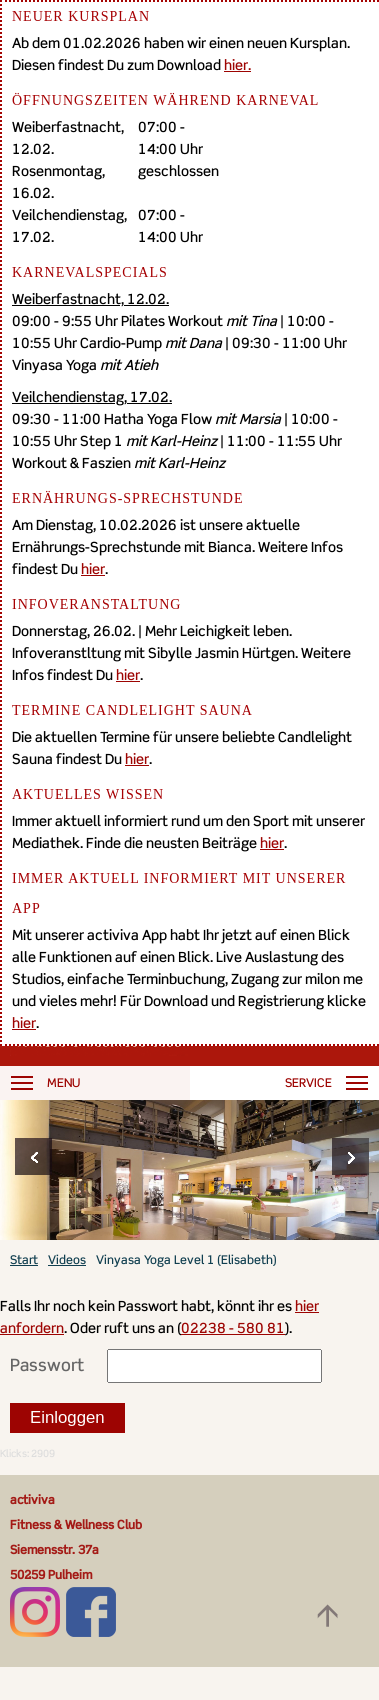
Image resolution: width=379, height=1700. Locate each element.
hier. (237, 64)
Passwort (47, 1365)
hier (93, 568)
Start (24, 1259)
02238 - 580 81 (233, 1327)
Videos (67, 1259)
